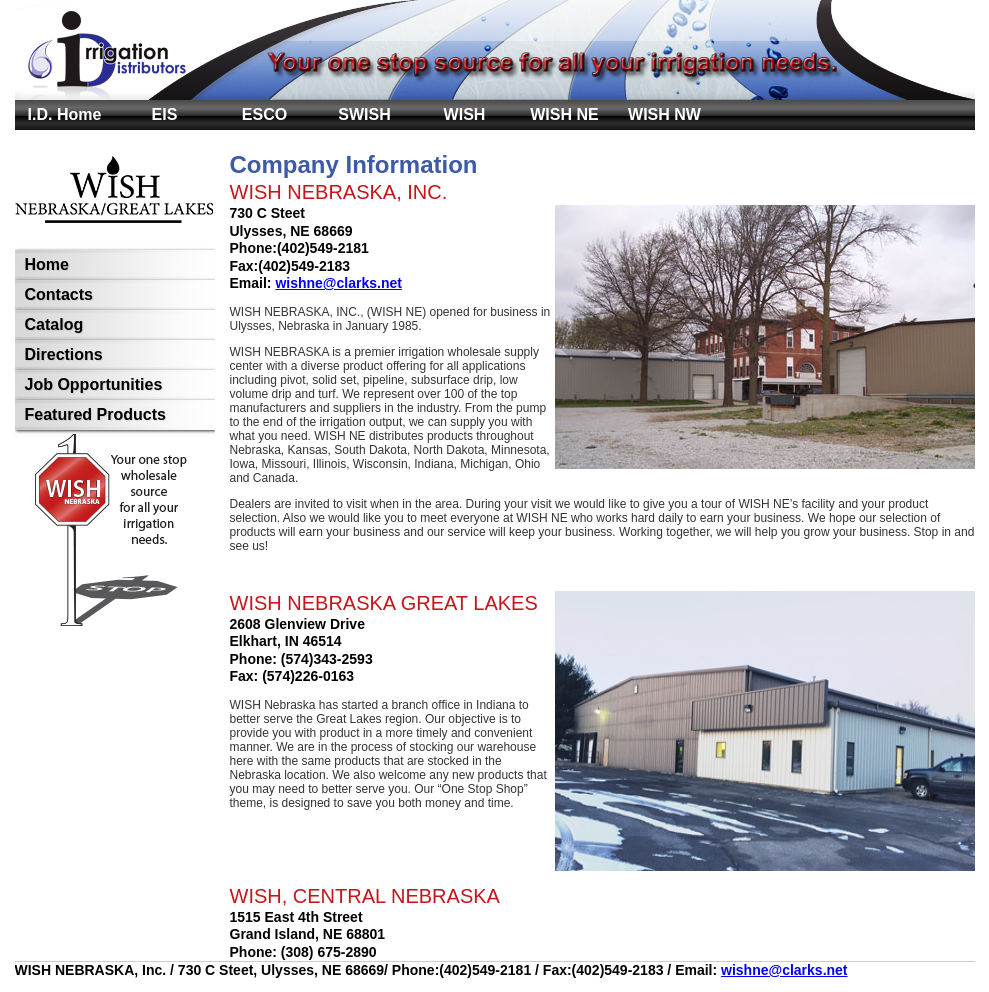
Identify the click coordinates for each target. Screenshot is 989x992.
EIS (165, 114)
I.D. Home (65, 114)
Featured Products (95, 414)
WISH (465, 114)
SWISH (364, 114)
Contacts (59, 294)
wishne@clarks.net (338, 283)
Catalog (54, 324)
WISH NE (564, 114)
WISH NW (664, 114)
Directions (64, 354)
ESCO (264, 114)
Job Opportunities (94, 384)
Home (47, 264)
